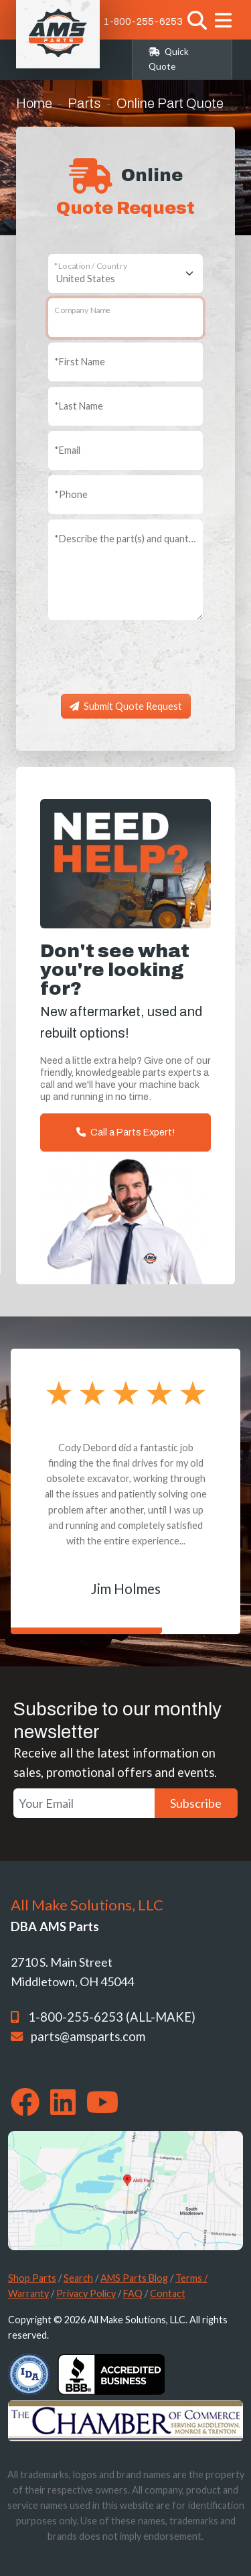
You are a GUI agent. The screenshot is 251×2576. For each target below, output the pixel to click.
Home (34, 103)
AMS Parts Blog (134, 2278)
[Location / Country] (125, 273)
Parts (84, 103)
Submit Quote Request (126, 706)
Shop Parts (32, 2278)
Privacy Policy (86, 2293)
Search (78, 2278)
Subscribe (196, 1803)
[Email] (125, 450)
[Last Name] (125, 406)
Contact (167, 2293)
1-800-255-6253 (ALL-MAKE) (111, 2017)
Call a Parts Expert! (125, 1132)
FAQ (133, 2293)
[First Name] (125, 362)
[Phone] (125, 494)
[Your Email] (84, 1803)
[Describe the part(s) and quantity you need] (125, 569)
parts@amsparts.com (88, 2036)
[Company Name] (125, 317)
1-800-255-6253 (143, 21)
